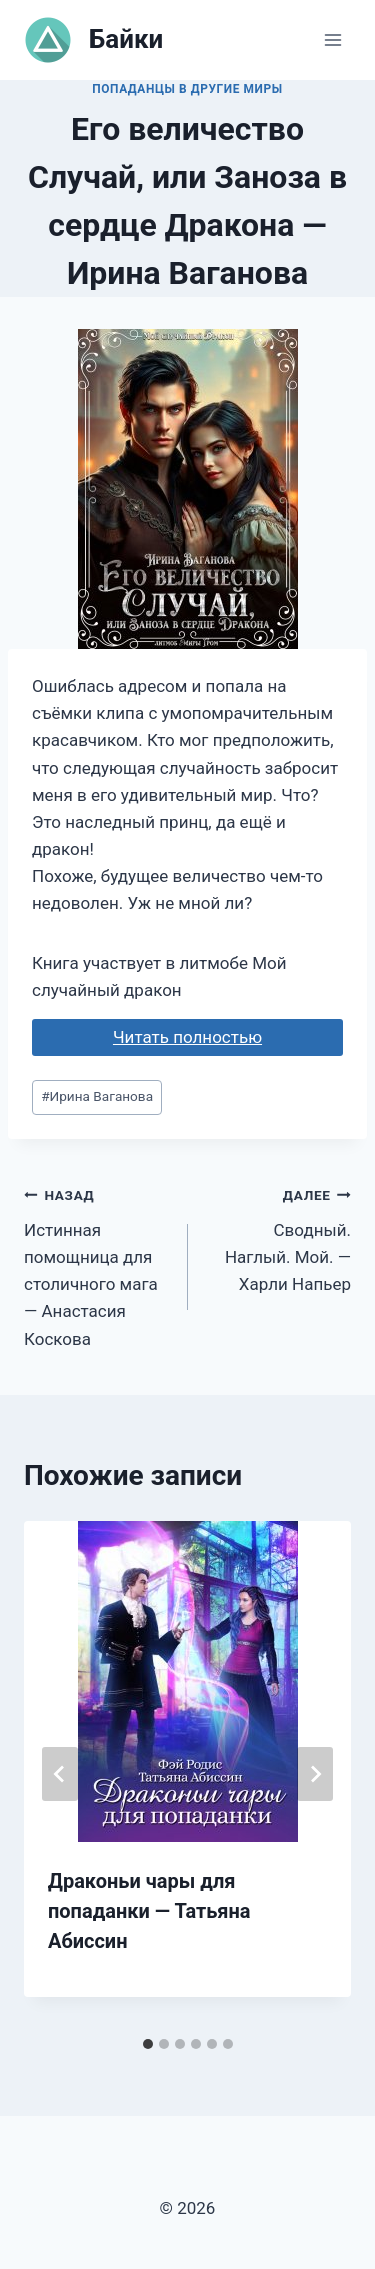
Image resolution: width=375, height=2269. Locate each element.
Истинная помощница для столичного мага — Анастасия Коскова (97, 1264)
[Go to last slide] (60, 1774)
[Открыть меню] (332, 39)
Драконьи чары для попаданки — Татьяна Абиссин (149, 1911)
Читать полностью (187, 1037)
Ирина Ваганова (97, 1096)
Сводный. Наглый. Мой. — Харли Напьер (278, 1237)
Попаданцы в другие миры (187, 89)
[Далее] (315, 1774)
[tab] (148, 2044)
